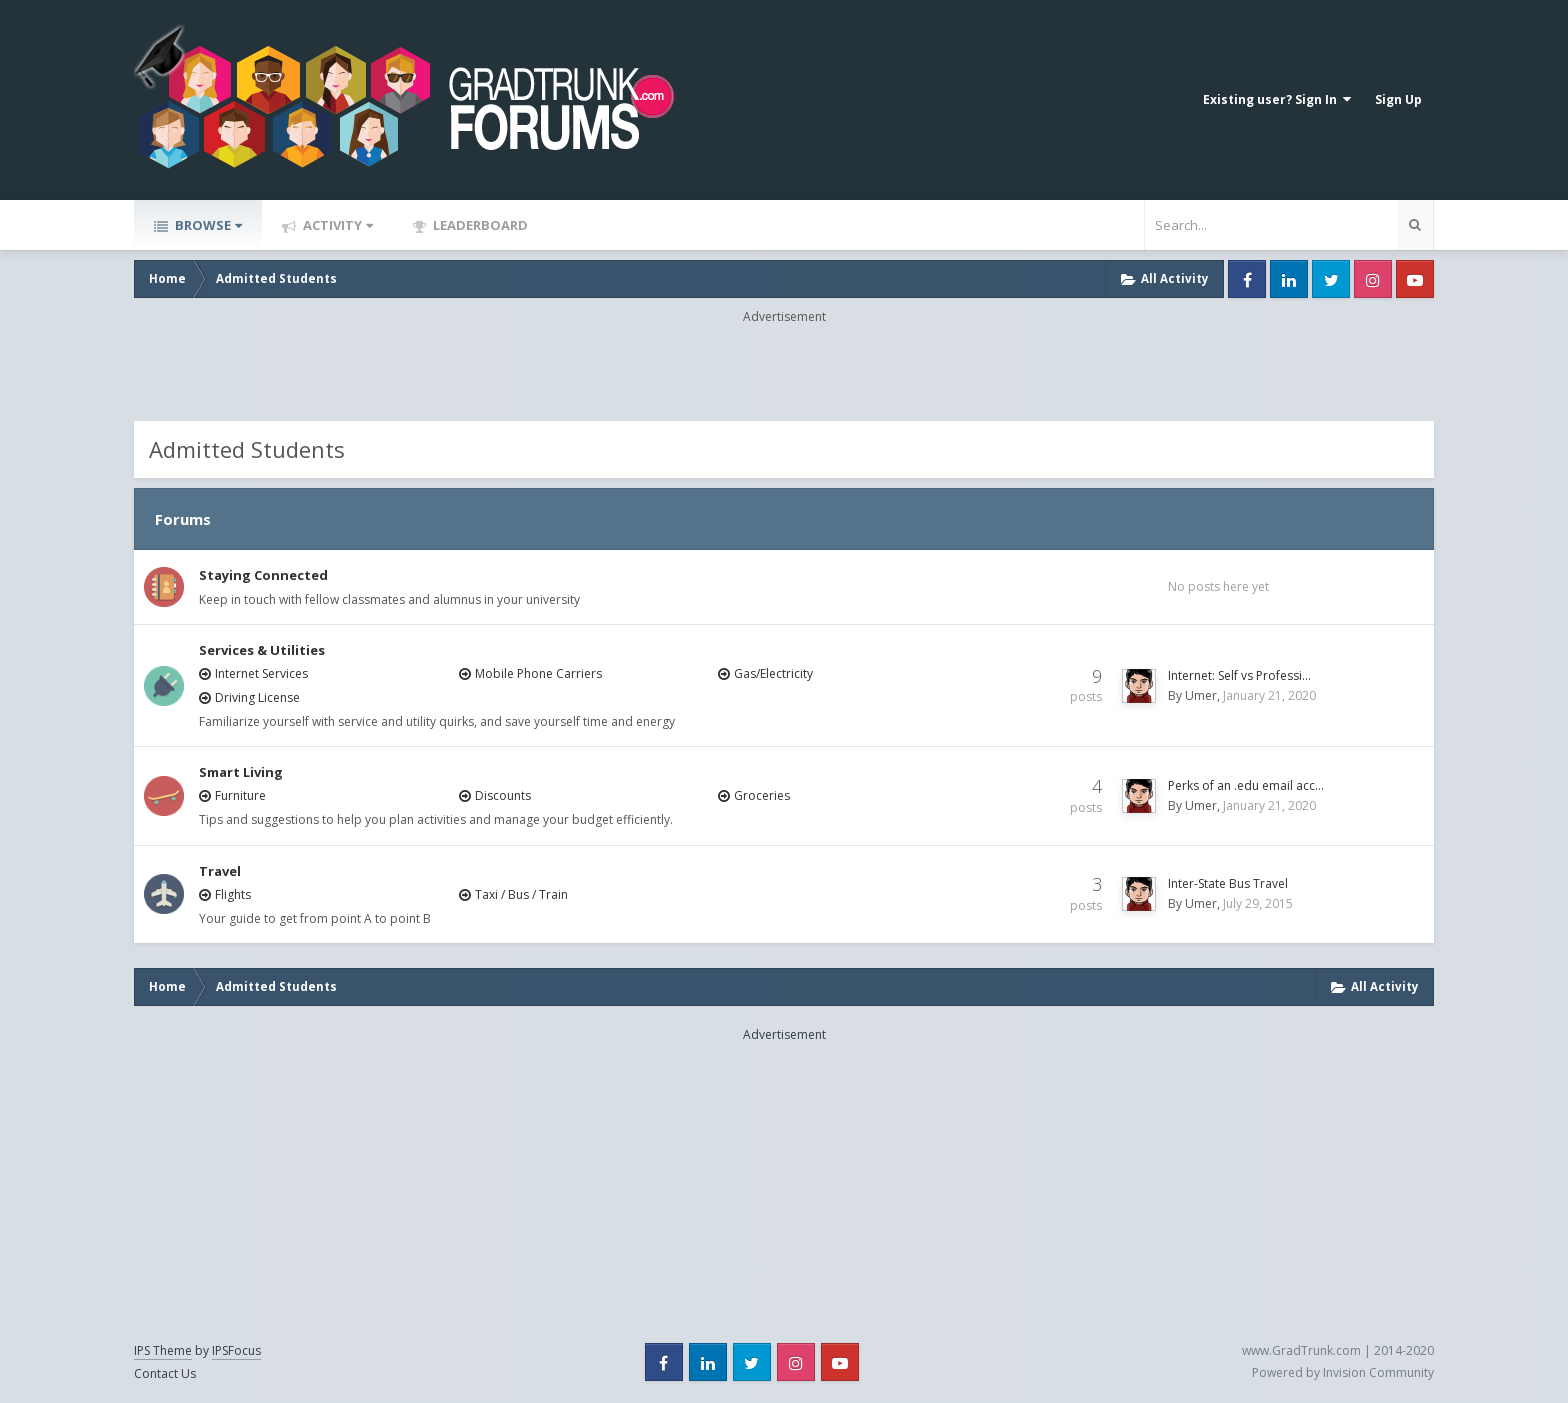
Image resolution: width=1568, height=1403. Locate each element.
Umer (1201, 695)
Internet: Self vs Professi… (1239, 675)
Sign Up (1398, 99)
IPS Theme (163, 1350)
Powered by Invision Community (1343, 1372)
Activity (336, 225)
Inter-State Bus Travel (1228, 883)
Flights (233, 894)
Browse (207, 225)
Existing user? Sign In (1277, 99)
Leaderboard (479, 225)
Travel (220, 871)
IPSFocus (236, 1350)
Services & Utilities (262, 650)
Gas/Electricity (773, 673)
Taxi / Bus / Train (521, 894)
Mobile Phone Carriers (538, 673)
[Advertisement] (784, 371)
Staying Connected (263, 575)
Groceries (762, 795)
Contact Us (165, 1373)
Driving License (257, 697)
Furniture (240, 795)
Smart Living (241, 772)
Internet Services (261, 673)
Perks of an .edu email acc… (1246, 785)
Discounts (503, 795)
